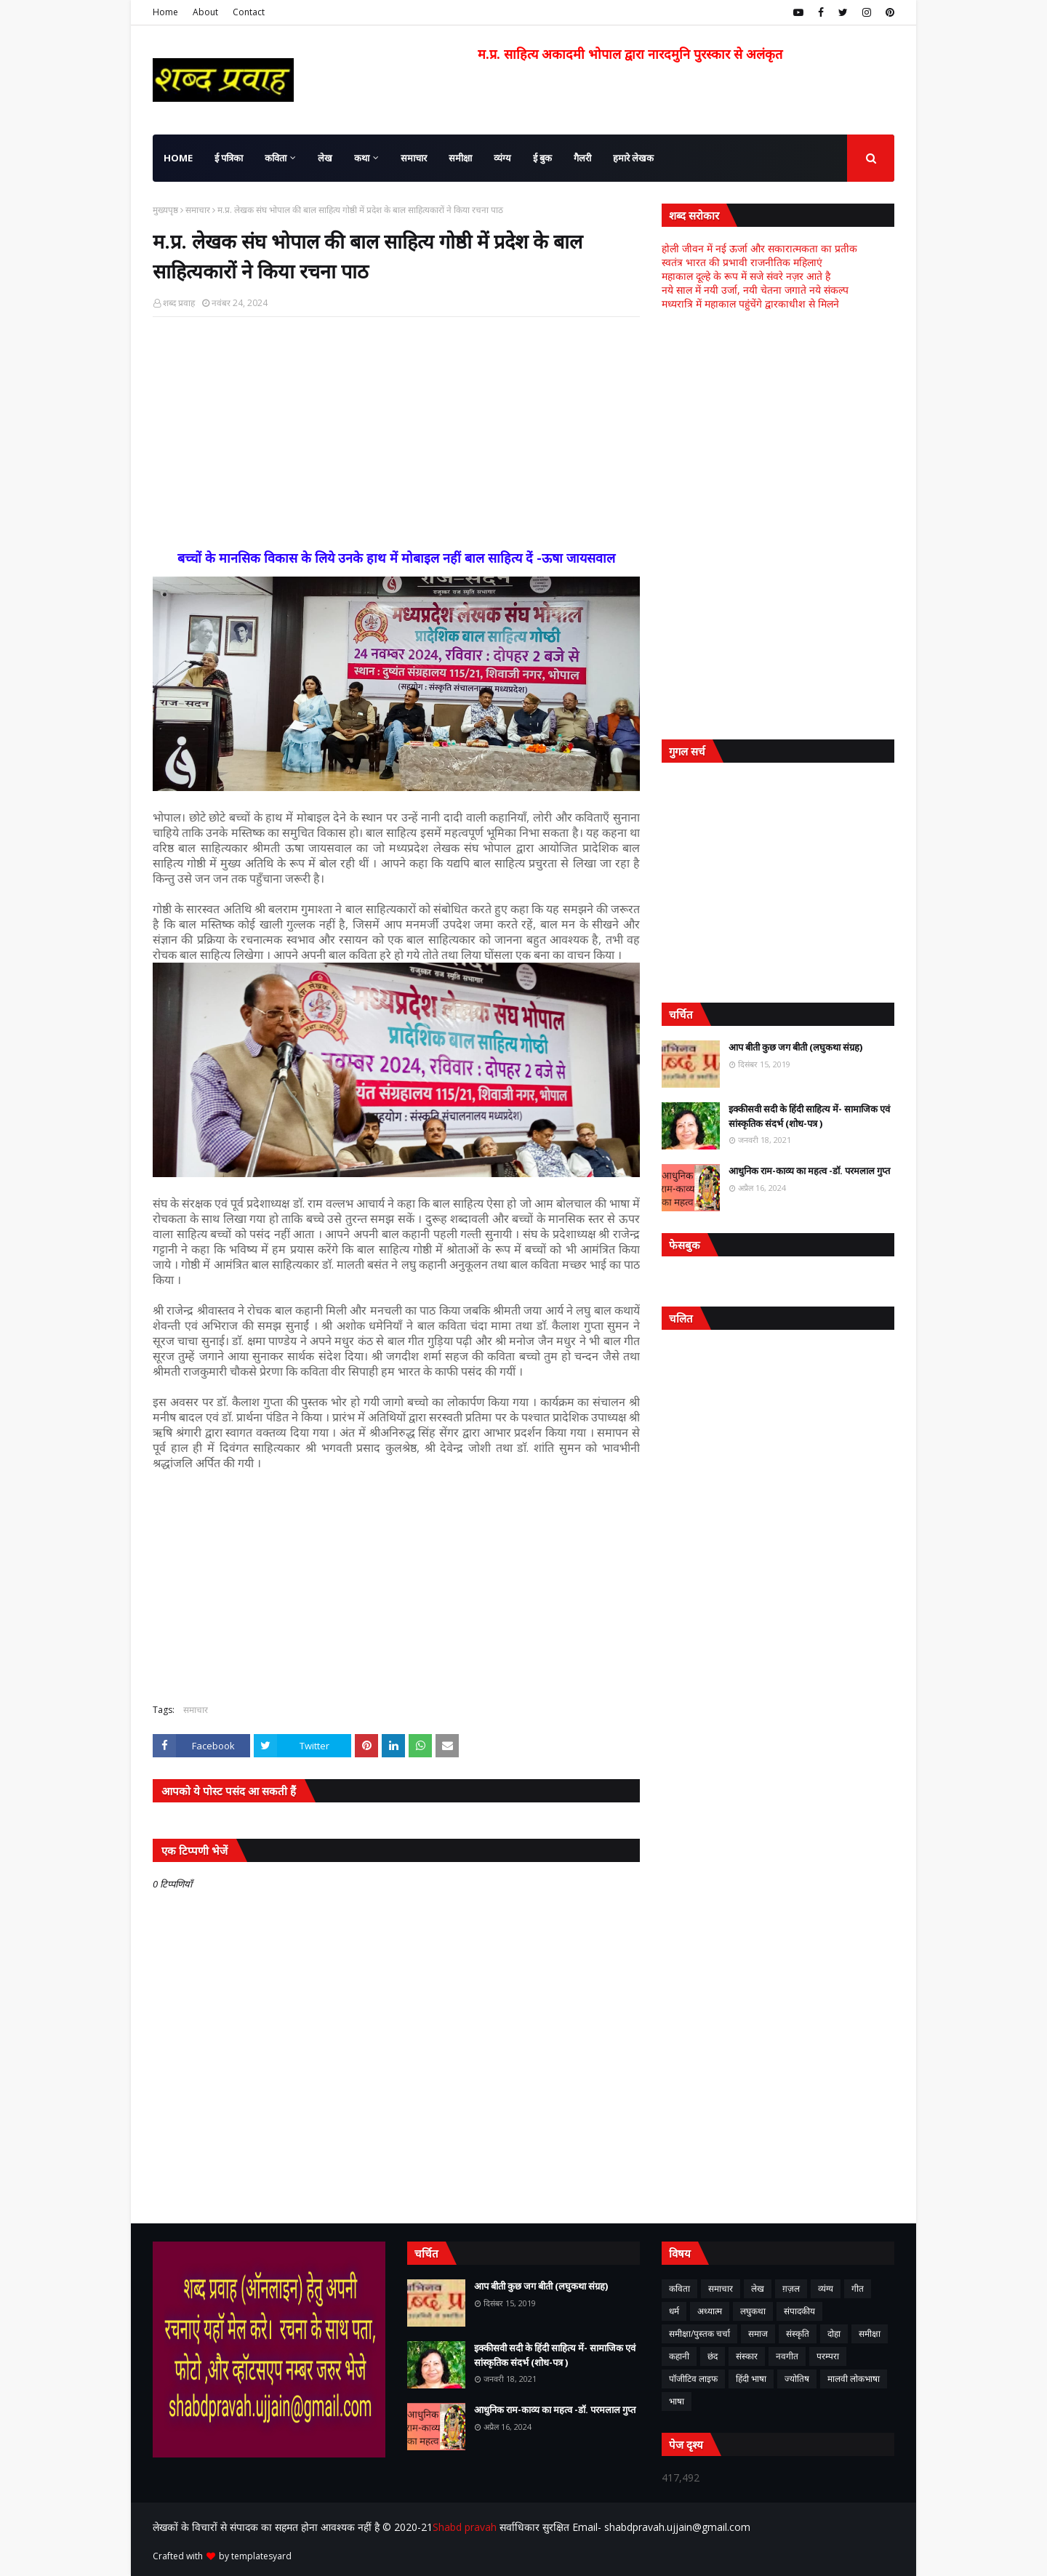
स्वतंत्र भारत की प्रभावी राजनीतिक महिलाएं (742, 262)
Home (165, 12)
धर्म (674, 2311)
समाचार (197, 210)
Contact (249, 12)
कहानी (679, 2356)
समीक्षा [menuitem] (460, 157)
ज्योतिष (797, 2378)
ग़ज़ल (791, 2288)
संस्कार (747, 2356)
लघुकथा (753, 2311)
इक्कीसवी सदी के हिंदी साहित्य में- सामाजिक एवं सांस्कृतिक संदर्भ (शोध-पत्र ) (809, 1116)
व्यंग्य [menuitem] (502, 157)
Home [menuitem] (178, 157)
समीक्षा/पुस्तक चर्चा (699, 2333)
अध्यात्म (709, 2311)
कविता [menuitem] (275, 157)
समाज (758, 2333)
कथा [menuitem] (361, 157)
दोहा (834, 2333)
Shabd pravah (466, 2527)
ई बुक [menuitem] (542, 157)
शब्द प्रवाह (179, 303)
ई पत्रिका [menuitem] (228, 157)
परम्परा (828, 2356)
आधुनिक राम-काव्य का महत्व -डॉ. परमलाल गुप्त (809, 1170)
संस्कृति (797, 2333)
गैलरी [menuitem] (582, 157)
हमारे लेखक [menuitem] (633, 157)
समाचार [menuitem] (414, 157)
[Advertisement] (396, 433)
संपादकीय (799, 2311)
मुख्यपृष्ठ (165, 210)
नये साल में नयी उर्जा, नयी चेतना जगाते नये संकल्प (755, 290)
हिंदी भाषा (751, 2378)
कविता (679, 2288)
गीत (857, 2288)
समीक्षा (869, 2333)
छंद (712, 2356)
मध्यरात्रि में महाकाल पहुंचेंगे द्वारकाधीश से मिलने (750, 303)
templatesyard (261, 2556)
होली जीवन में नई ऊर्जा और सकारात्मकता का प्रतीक (759, 248)
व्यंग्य (825, 2288)
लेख (757, 2288)
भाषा (676, 2401)
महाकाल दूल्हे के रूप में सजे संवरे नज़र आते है (746, 276)
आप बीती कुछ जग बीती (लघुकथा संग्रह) (795, 1047)
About (205, 12)
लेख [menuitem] (325, 157)
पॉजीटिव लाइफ (693, 2378)
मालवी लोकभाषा (853, 2378)
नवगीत (787, 2356)
